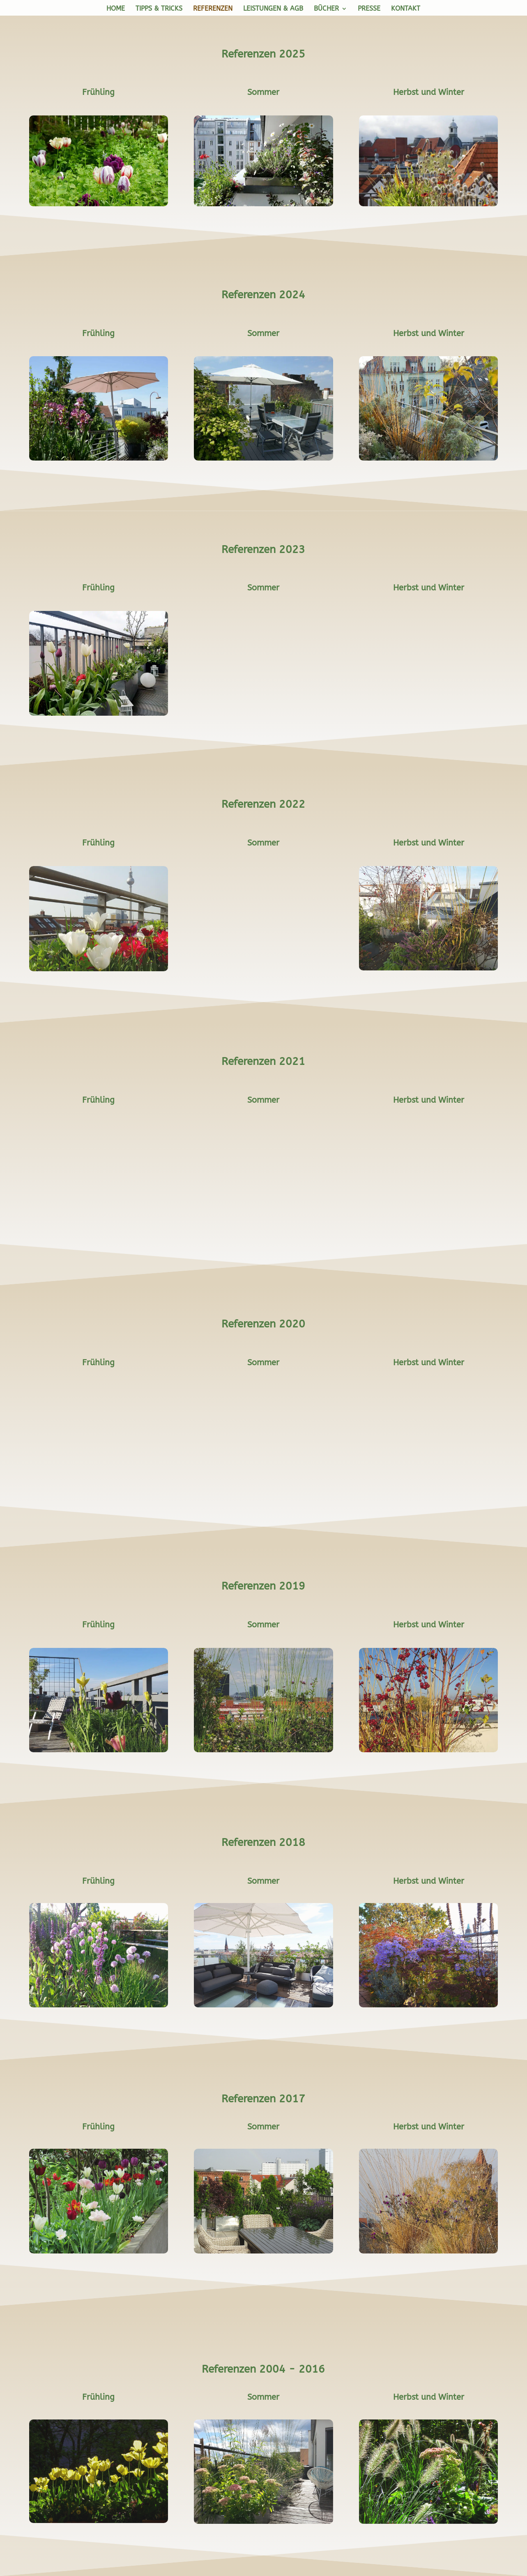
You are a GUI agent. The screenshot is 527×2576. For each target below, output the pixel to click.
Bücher (326, 9)
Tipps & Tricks (159, 9)
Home (115, 9)
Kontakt (405, 9)
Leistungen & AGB (273, 9)
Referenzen (212, 9)
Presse (369, 9)
